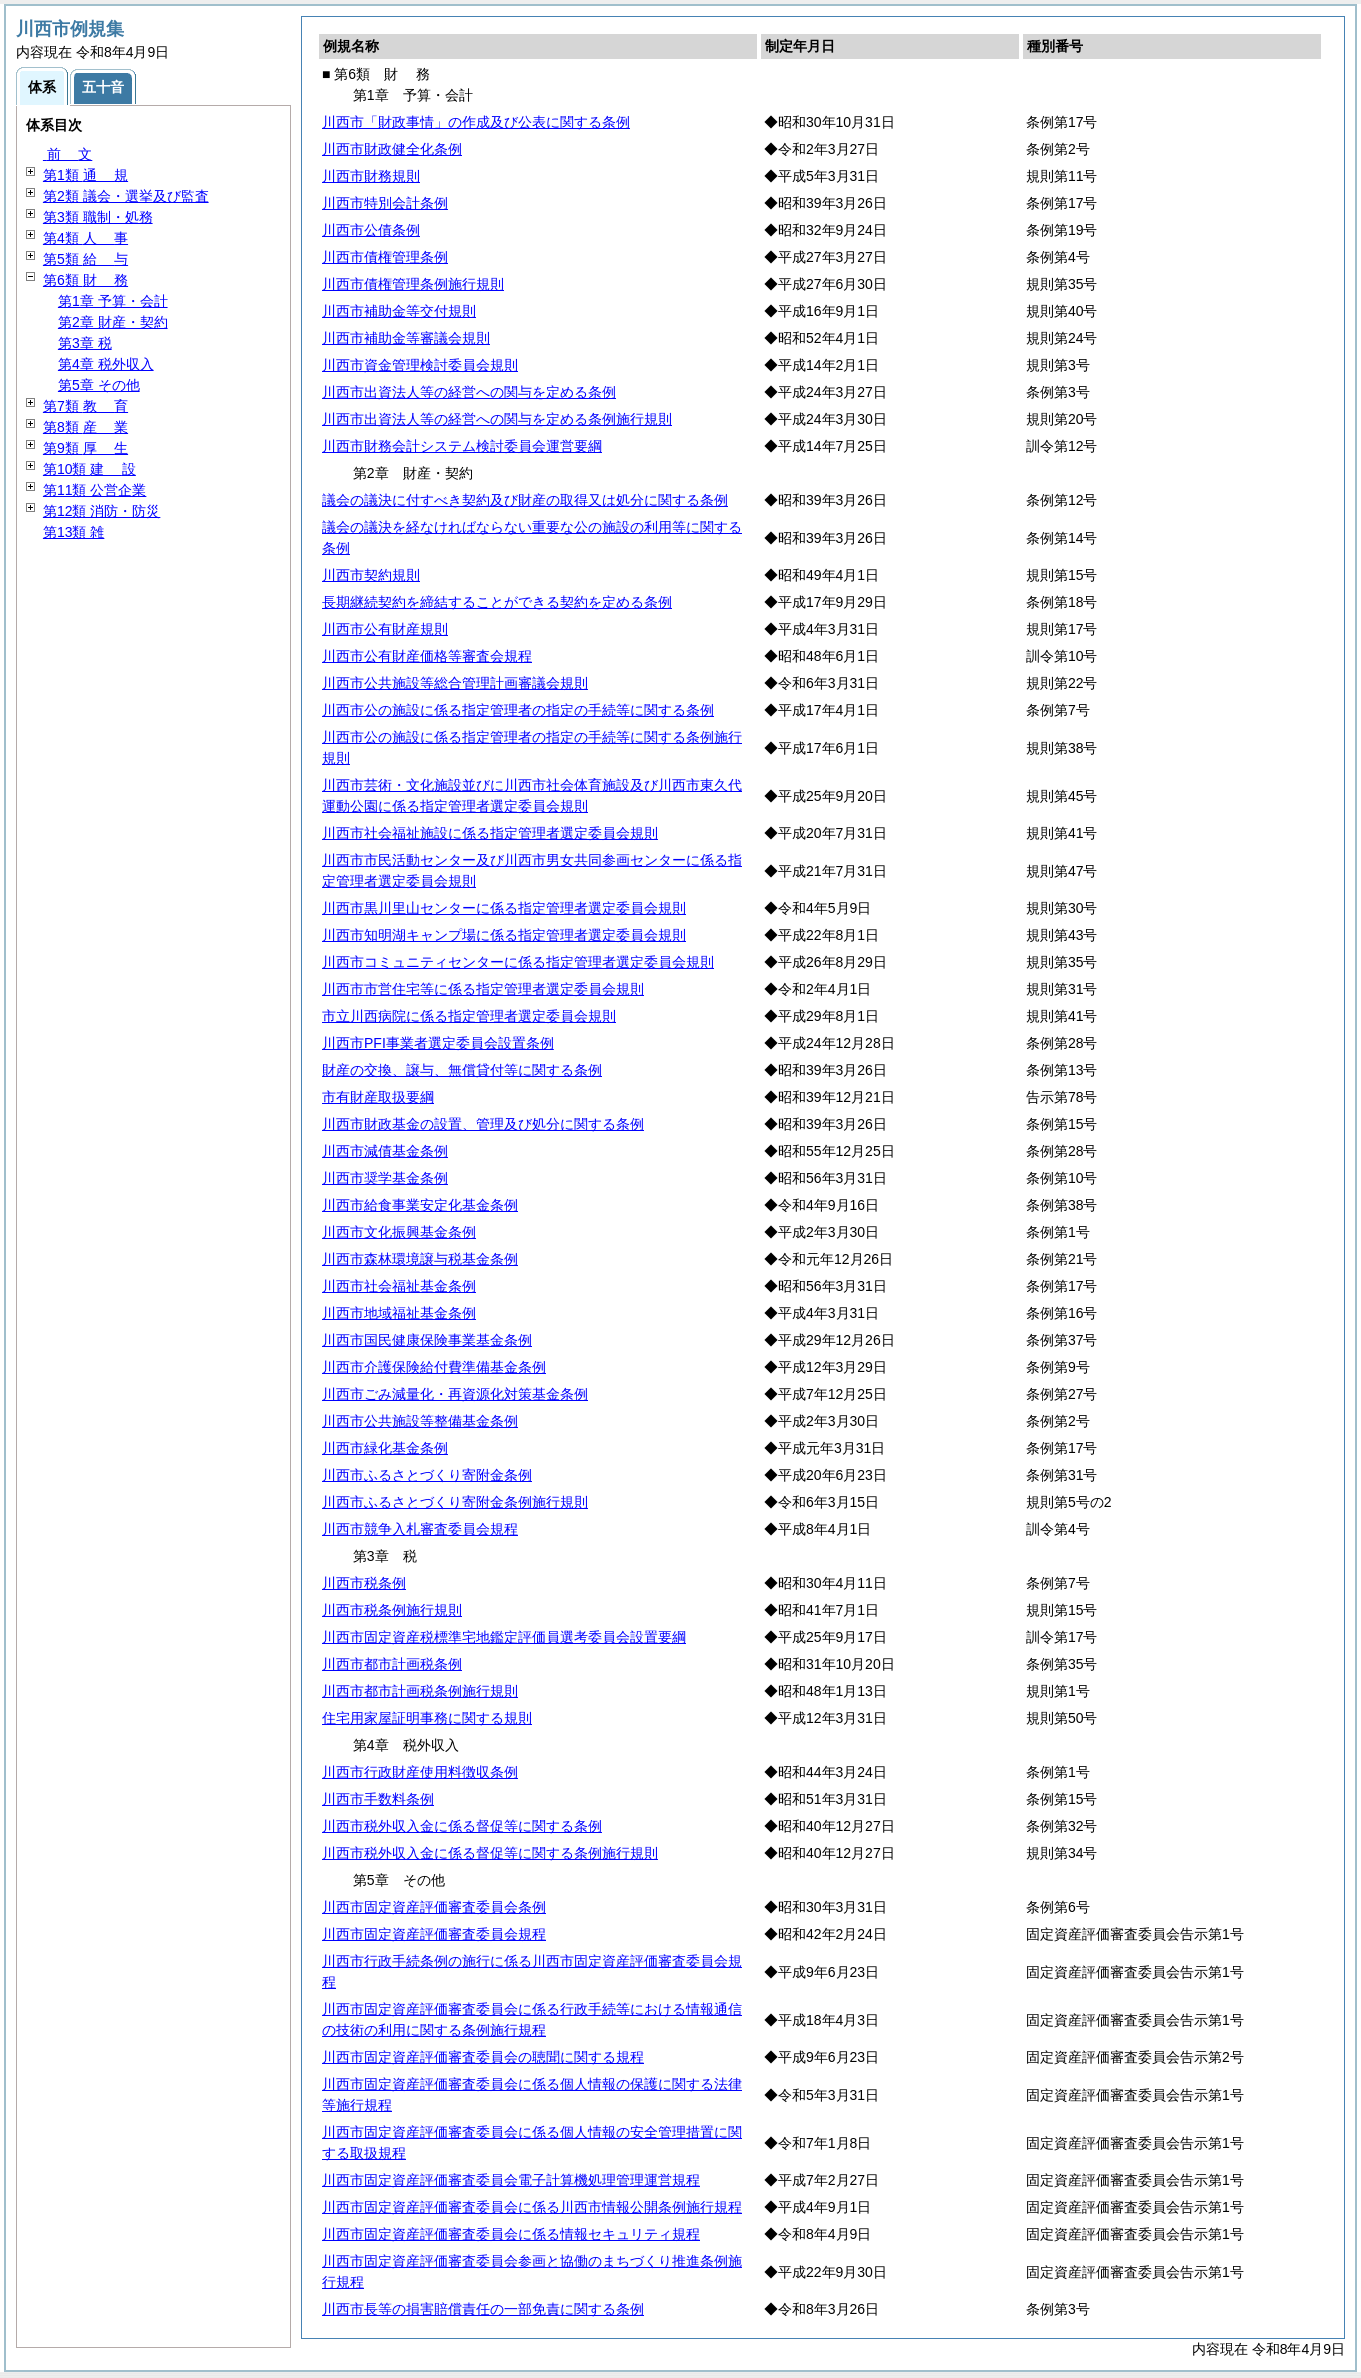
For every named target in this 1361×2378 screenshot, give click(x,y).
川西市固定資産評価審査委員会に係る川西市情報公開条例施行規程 (532, 2207)
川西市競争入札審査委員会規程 (420, 1529)
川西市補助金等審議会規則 (406, 338)
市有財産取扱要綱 (378, 1097)
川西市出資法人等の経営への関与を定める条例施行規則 (497, 419)
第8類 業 (85, 427)
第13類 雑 (73, 532)
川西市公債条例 (371, 230)
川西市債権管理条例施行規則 (413, 284)
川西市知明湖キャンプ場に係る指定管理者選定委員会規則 (504, 935)
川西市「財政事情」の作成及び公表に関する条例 (476, 122)
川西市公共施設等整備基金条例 (420, 1421)
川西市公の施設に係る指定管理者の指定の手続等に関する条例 (518, 710)
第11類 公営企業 (94, 490)
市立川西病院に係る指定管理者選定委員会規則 (469, 1016)
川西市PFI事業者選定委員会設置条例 (438, 1043)
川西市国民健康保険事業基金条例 (427, 1340)
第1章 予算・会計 (113, 301)
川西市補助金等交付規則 (399, 311)
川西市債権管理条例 (385, 257)
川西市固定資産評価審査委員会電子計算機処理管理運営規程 (511, 2180)
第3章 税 (85, 343)
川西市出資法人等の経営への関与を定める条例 (469, 392)
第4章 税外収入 (106, 364)
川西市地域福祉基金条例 (399, 1313)
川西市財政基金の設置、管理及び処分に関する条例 (483, 1124)
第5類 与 (85, 259)
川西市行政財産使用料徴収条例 (420, 1772)
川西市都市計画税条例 (392, 1664)
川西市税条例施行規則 (392, 1610)
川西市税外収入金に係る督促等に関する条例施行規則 (490, 1853)
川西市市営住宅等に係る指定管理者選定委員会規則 (483, 989)
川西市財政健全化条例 (392, 149)
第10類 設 (89, 469)
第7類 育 (85, 406)
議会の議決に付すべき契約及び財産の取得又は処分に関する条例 (525, 500)
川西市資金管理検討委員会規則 (420, 365)
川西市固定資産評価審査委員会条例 (434, 1907)
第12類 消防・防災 (101, 511)
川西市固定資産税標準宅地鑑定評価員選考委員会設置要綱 (504, 1637)
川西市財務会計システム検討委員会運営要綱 (462, 446)
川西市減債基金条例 (385, 1151)
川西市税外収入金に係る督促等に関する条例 (462, 1826)
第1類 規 (85, 175)
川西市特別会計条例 (385, 203)
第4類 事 (85, 238)
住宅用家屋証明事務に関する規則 (427, 1718)
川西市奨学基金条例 (385, 1178)
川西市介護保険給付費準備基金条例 (434, 1367)
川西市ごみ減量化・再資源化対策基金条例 (455, 1394)
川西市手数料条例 (378, 1799)
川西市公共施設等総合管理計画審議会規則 (455, 683)
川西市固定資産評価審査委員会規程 (434, 1934)
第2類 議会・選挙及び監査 (126, 196)
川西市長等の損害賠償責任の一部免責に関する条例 (483, 2309)
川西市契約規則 (371, 575)
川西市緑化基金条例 (385, 1448)
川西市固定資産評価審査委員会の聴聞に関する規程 (483, 2057)
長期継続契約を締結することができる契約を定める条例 (497, 602)
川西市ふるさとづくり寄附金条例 (427, 1475)
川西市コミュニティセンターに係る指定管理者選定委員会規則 (518, 962)
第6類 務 (85, 280)
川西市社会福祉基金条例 (399, 1286)
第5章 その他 (99, 385)
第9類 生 (85, 448)
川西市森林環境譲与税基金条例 (420, 1259)
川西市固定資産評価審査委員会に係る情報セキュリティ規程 (511, 2234)
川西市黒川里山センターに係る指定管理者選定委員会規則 (504, 908)
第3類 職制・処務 (98, 217)
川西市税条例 (364, 1583)
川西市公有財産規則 (385, 629)
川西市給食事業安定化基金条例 (420, 1205)
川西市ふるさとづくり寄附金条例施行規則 (455, 1502)
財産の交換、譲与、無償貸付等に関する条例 (462, 1070)
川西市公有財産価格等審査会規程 (427, 656)
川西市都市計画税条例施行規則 (420, 1691)
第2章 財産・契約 (113, 322)
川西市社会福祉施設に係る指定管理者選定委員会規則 (490, 833)
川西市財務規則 (371, 176)
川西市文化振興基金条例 (399, 1232)
